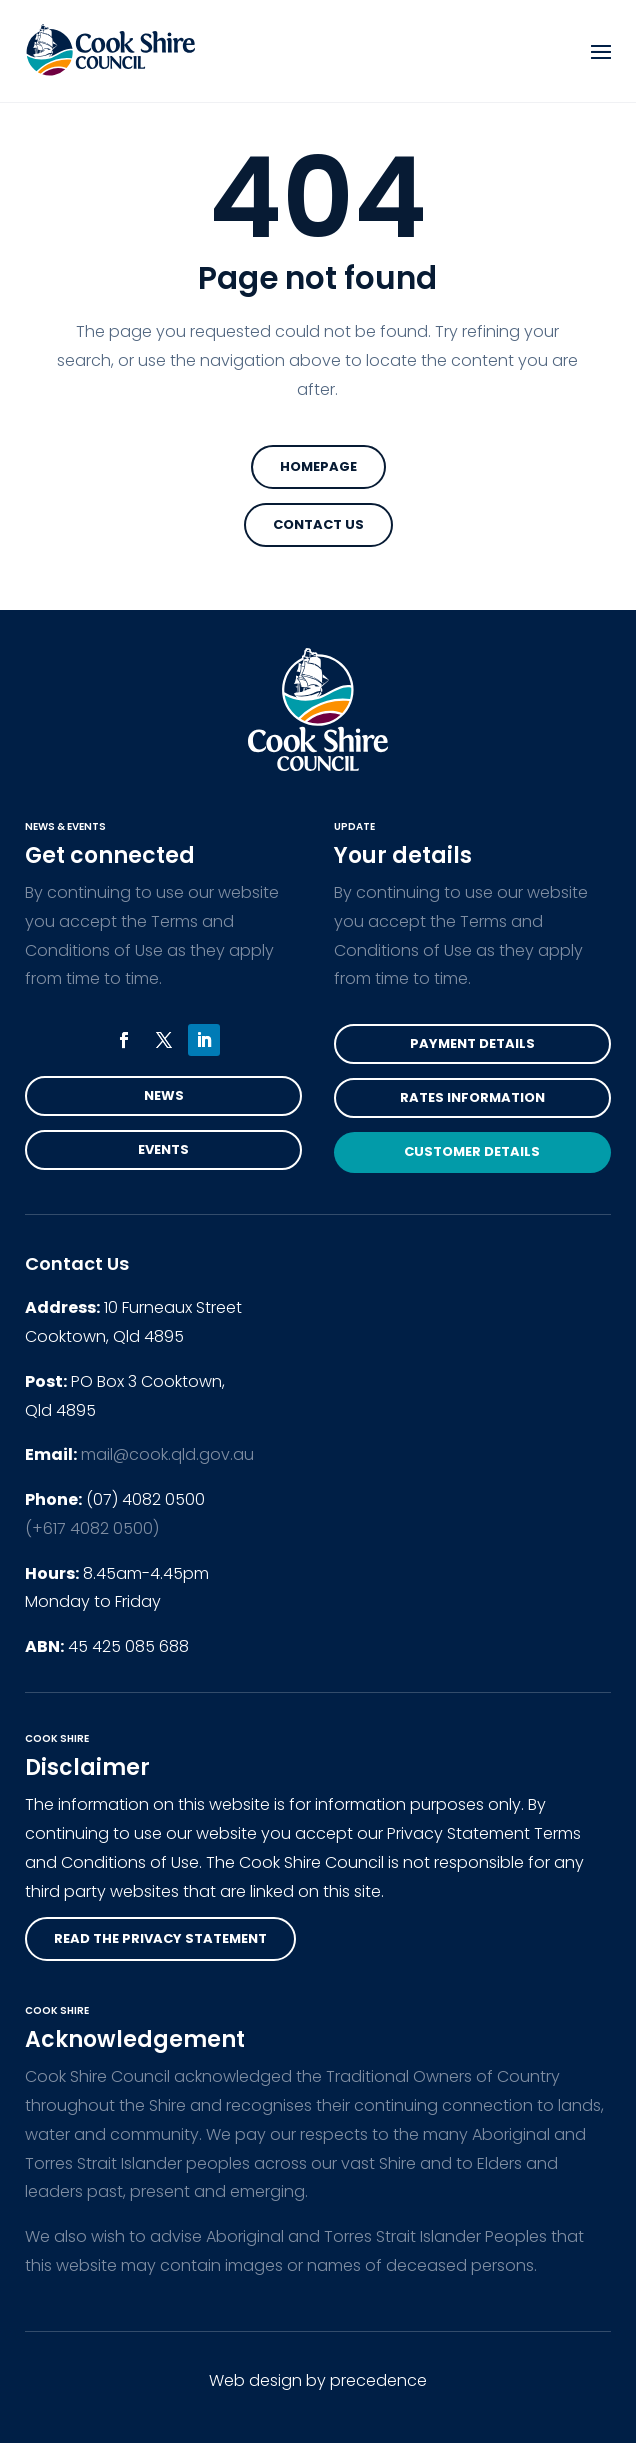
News (164, 1095)
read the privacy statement (160, 1938)
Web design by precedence (318, 2380)
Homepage (318, 466)
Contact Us (318, 524)
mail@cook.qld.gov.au (167, 1454)
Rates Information (472, 1097)
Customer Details (472, 1151)
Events (163, 1149)
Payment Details (472, 1043)
